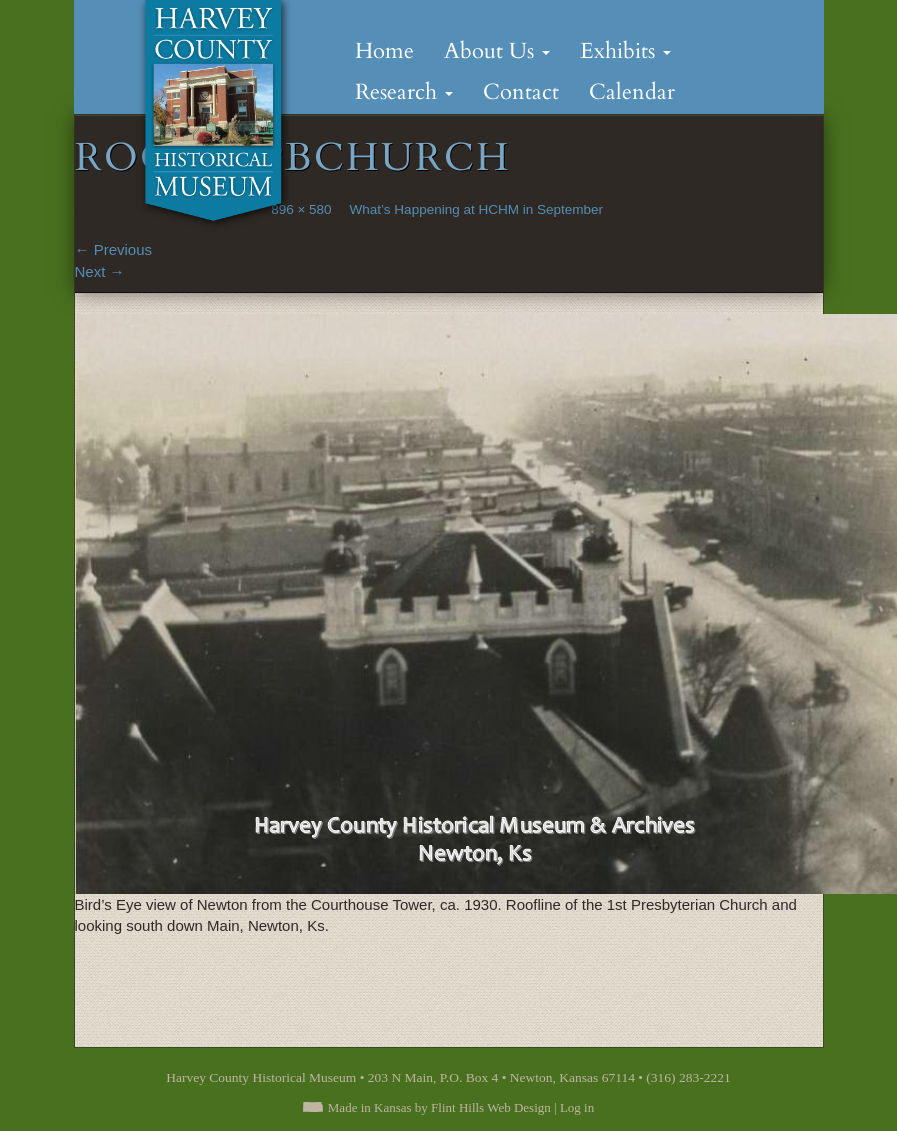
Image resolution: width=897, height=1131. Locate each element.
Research (404, 92)
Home (384, 51)
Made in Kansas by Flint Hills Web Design (439, 1107)
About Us (497, 51)
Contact (521, 92)
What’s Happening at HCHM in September (476, 209)
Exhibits (625, 51)
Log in (577, 1107)
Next (100, 271)
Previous (114, 249)
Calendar (632, 92)
